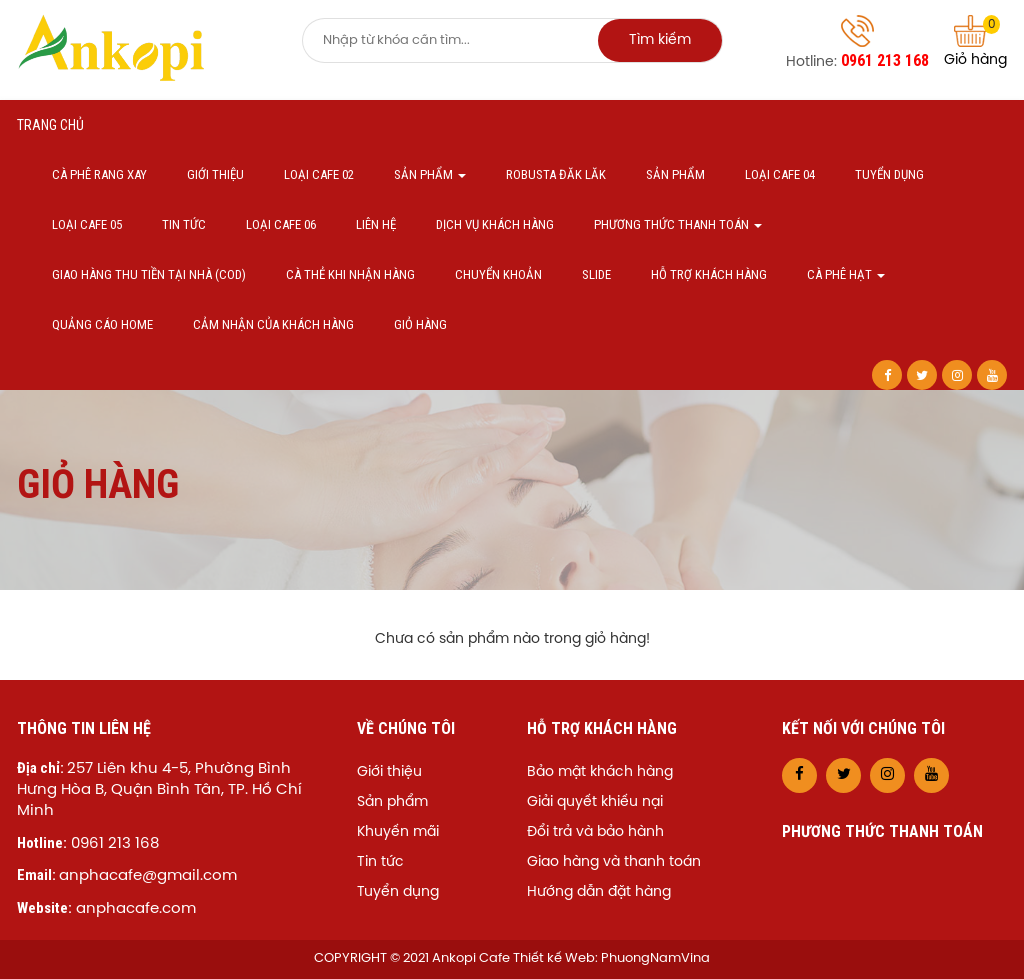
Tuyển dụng (889, 174)
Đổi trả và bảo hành (595, 832)
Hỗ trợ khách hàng (709, 274)
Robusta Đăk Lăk (556, 174)
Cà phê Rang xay (99, 174)
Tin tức (184, 224)
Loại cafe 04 (780, 174)
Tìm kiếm (660, 40)
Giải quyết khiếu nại (595, 802)
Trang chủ (50, 125)
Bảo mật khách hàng (600, 772)
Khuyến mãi (398, 832)
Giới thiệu (215, 174)
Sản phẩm (430, 174)
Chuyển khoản (498, 274)
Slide (596, 274)
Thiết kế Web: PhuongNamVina (611, 958)
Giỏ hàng (975, 41)
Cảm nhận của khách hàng (273, 324)
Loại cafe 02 (319, 174)
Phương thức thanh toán (678, 224)
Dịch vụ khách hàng (495, 224)
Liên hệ (376, 224)
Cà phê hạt (846, 274)
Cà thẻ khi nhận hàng (350, 274)
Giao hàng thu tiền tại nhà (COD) (149, 274)
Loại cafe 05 (87, 224)
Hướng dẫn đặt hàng (599, 892)
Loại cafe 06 (281, 224)
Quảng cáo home (102, 324)
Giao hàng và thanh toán (614, 862)
